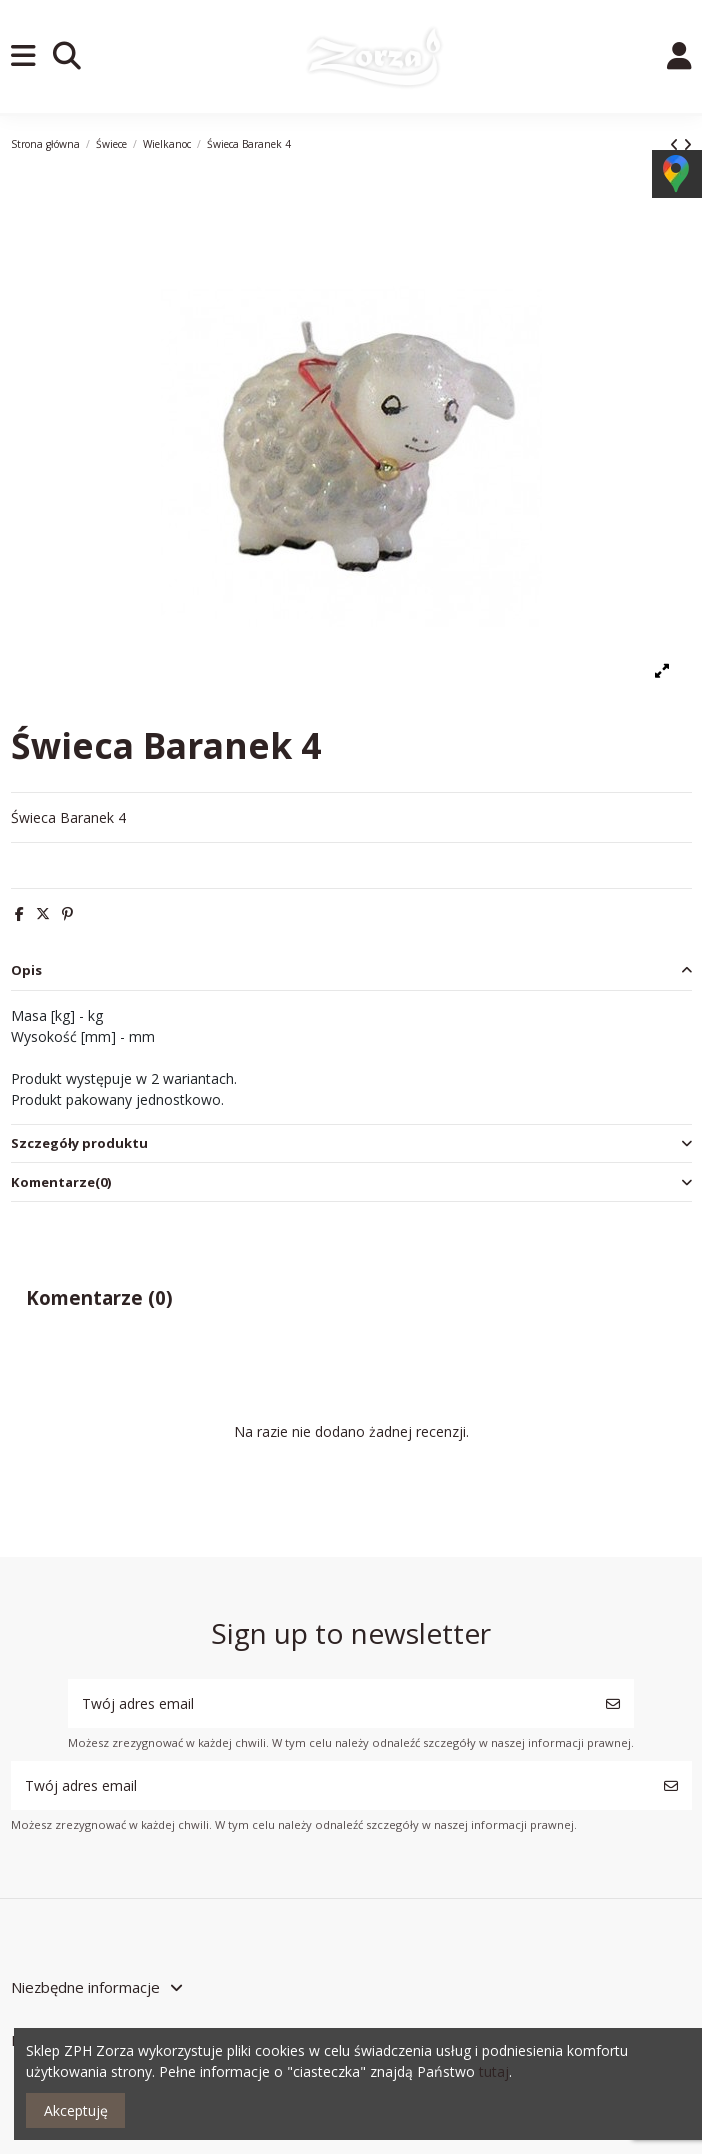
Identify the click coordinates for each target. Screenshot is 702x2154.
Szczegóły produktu (351, 1143)
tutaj (494, 2071)
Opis (351, 970)
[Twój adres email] (330, 1703)
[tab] (351, 971)
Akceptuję (76, 2110)
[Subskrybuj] (613, 1703)
